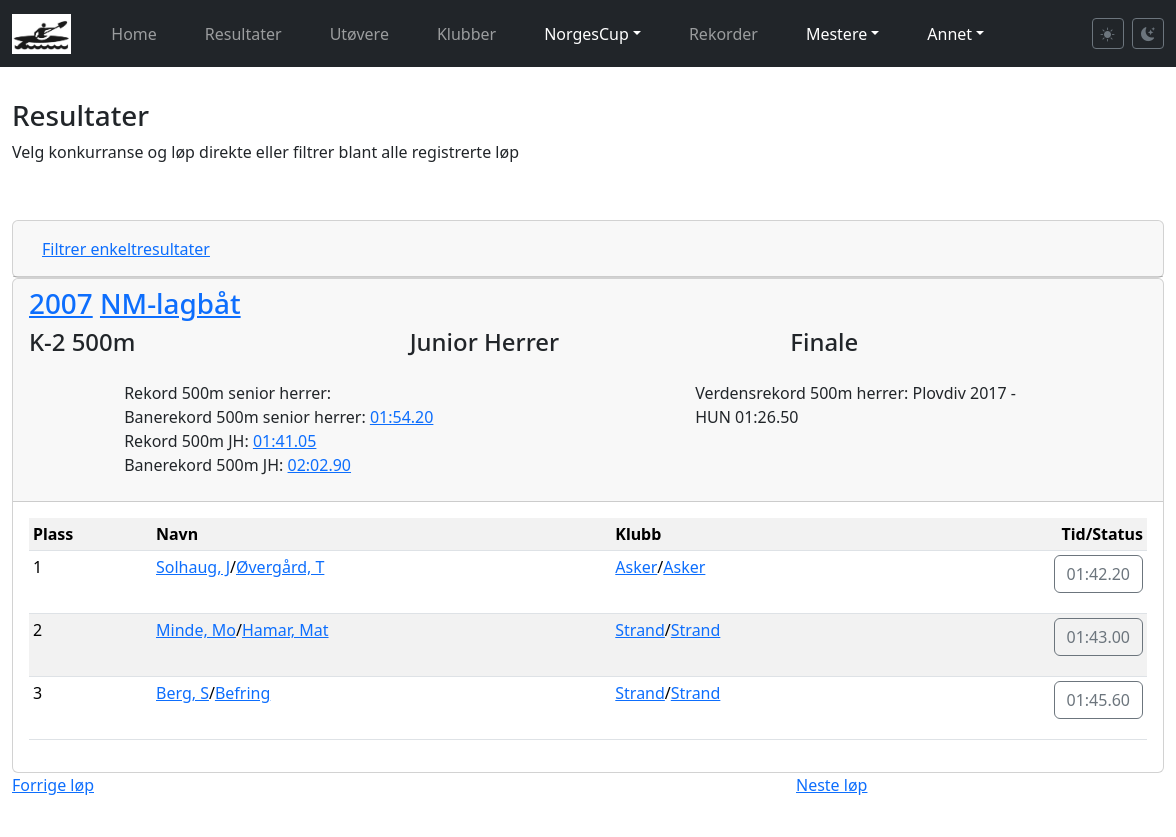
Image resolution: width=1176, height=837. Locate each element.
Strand (640, 630)
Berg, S (182, 693)
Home (134, 34)
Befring (242, 693)
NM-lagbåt (170, 303)
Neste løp (831, 785)
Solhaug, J (193, 567)
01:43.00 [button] (1099, 637)
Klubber (466, 34)
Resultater (243, 34)
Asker (636, 567)
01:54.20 (402, 417)
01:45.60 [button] (1099, 700)
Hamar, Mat (285, 630)
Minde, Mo (196, 630)
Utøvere (359, 34)
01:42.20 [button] (1099, 574)
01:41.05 (285, 441)
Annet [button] (949, 34)
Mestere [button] (836, 34)
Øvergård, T (280, 567)
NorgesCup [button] (586, 34)
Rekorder (723, 34)
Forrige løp (53, 785)
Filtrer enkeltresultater (126, 249)
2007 (61, 303)
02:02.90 (320, 465)
